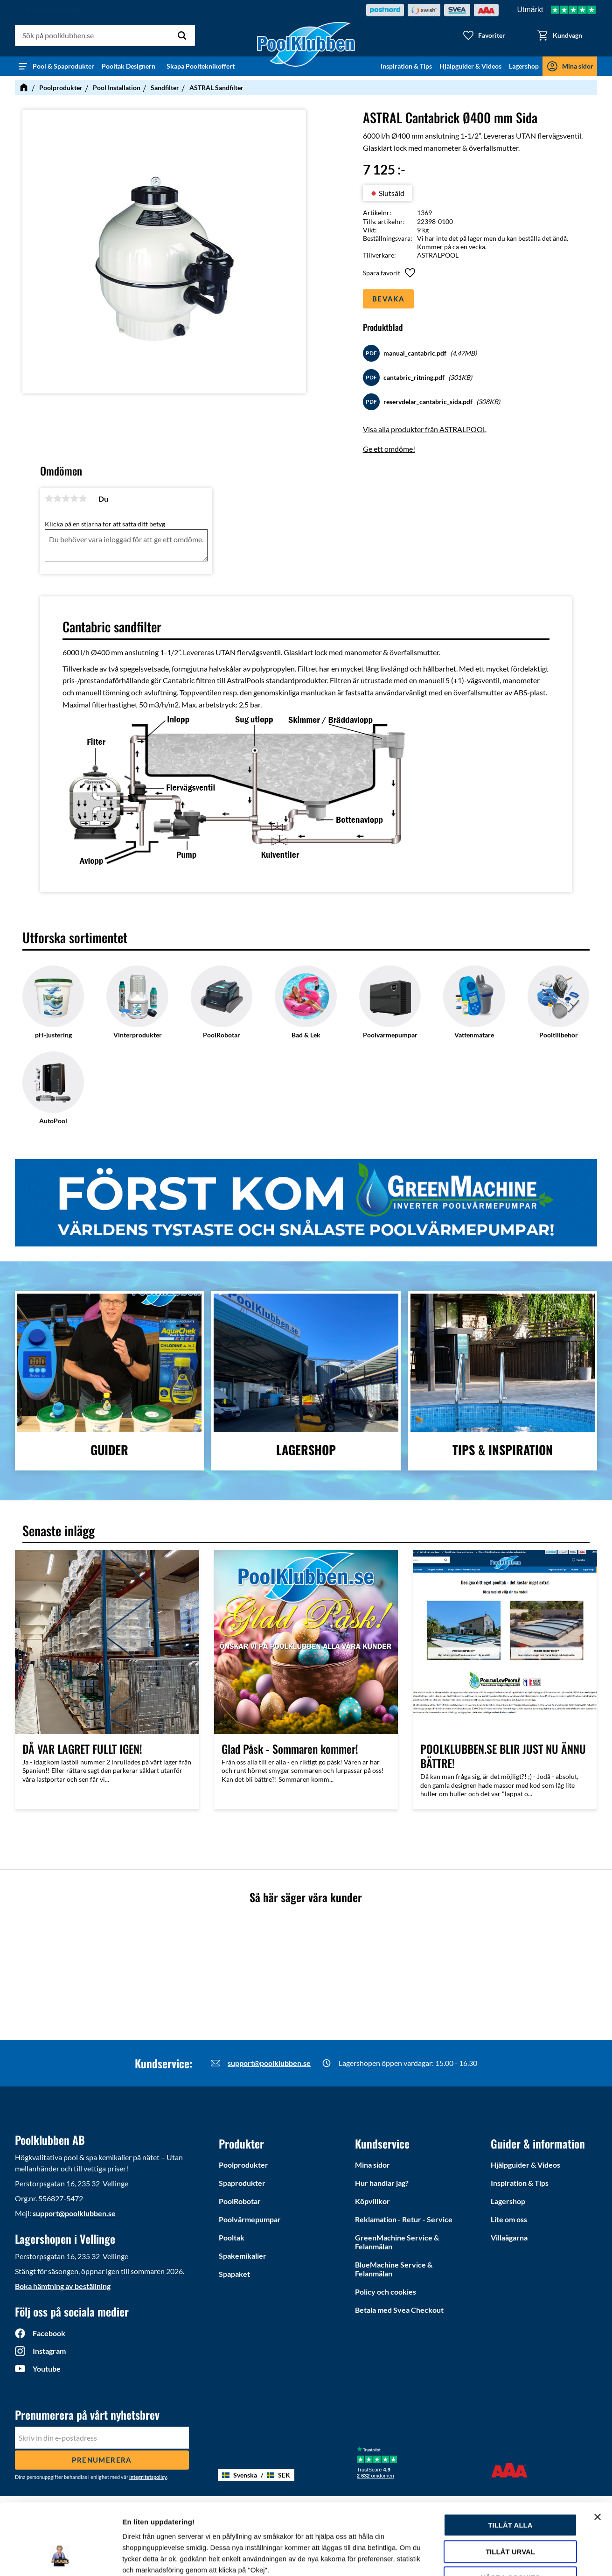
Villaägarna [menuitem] (509, 2237)
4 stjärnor (74, 498)
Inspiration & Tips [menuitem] (406, 66)
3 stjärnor (66, 498)
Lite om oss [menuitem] (509, 2219)
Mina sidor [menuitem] (577, 66)
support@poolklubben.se (269, 2062)
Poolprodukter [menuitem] (243, 2164)
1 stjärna (49, 498)
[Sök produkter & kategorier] (105, 35)
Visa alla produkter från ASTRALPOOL (425, 429)
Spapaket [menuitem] (234, 2273)
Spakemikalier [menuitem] (242, 2255)
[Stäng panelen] (597, 2456)
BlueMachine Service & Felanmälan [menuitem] (393, 2269)
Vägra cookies (510, 2517)
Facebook (49, 2333)
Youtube (47, 2368)
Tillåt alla (510, 2464)
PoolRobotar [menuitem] (240, 2201)
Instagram (49, 2350)
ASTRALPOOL (438, 255)
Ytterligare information (523, 2558)
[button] (484, 35)
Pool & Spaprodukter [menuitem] (63, 66)
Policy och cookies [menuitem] (385, 2291)
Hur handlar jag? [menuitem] (382, 2182)
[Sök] (182, 35)
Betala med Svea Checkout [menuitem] (399, 2309)
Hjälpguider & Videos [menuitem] (470, 66)
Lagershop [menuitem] (524, 66)
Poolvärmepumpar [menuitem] (250, 2219)
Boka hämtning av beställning (63, 2286)
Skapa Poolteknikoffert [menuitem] (201, 66)
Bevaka (388, 298)
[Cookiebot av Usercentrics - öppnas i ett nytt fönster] (60, 2558)
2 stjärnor (57, 498)
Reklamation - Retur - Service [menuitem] (403, 2219)
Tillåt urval (510, 2491)
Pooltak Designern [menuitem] (130, 66)
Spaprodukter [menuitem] (242, 2182)
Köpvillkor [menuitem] (372, 2201)
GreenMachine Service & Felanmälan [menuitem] (397, 2242)
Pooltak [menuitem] (231, 2237)
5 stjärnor (82, 498)
